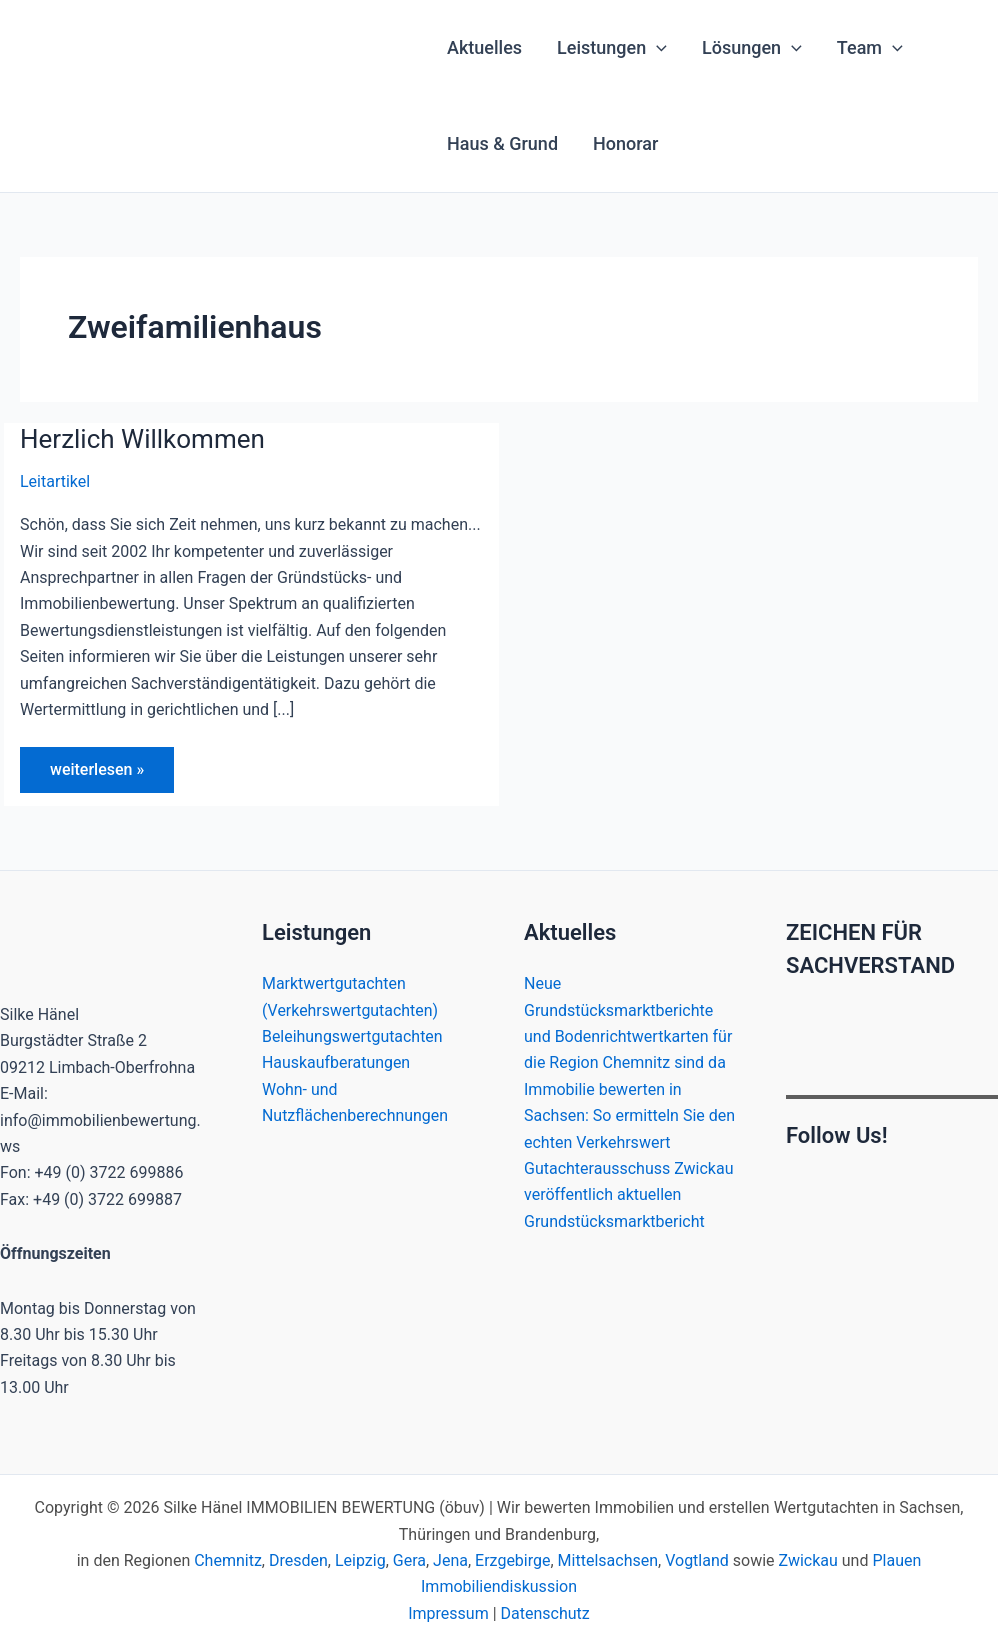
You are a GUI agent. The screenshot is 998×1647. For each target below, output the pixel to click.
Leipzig (360, 1560)
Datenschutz (545, 1613)
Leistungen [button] (612, 48)
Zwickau (808, 1560)
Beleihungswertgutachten (352, 1036)
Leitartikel (55, 481)
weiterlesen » (96, 776)
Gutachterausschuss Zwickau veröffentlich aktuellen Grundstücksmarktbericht (629, 1195)
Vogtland (697, 1560)
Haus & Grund (502, 143)
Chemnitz (228, 1560)
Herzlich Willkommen (142, 439)
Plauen (896, 1560)
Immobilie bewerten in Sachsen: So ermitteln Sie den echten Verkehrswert (629, 1116)
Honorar (625, 143)
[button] (656, 48)
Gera (409, 1560)
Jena (450, 1560)
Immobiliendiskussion (499, 1586)
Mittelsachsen (608, 1560)
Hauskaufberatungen (336, 1062)
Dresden (298, 1560)
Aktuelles (484, 47)
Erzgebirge (512, 1560)
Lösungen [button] (752, 48)
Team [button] (870, 48)
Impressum (448, 1613)
